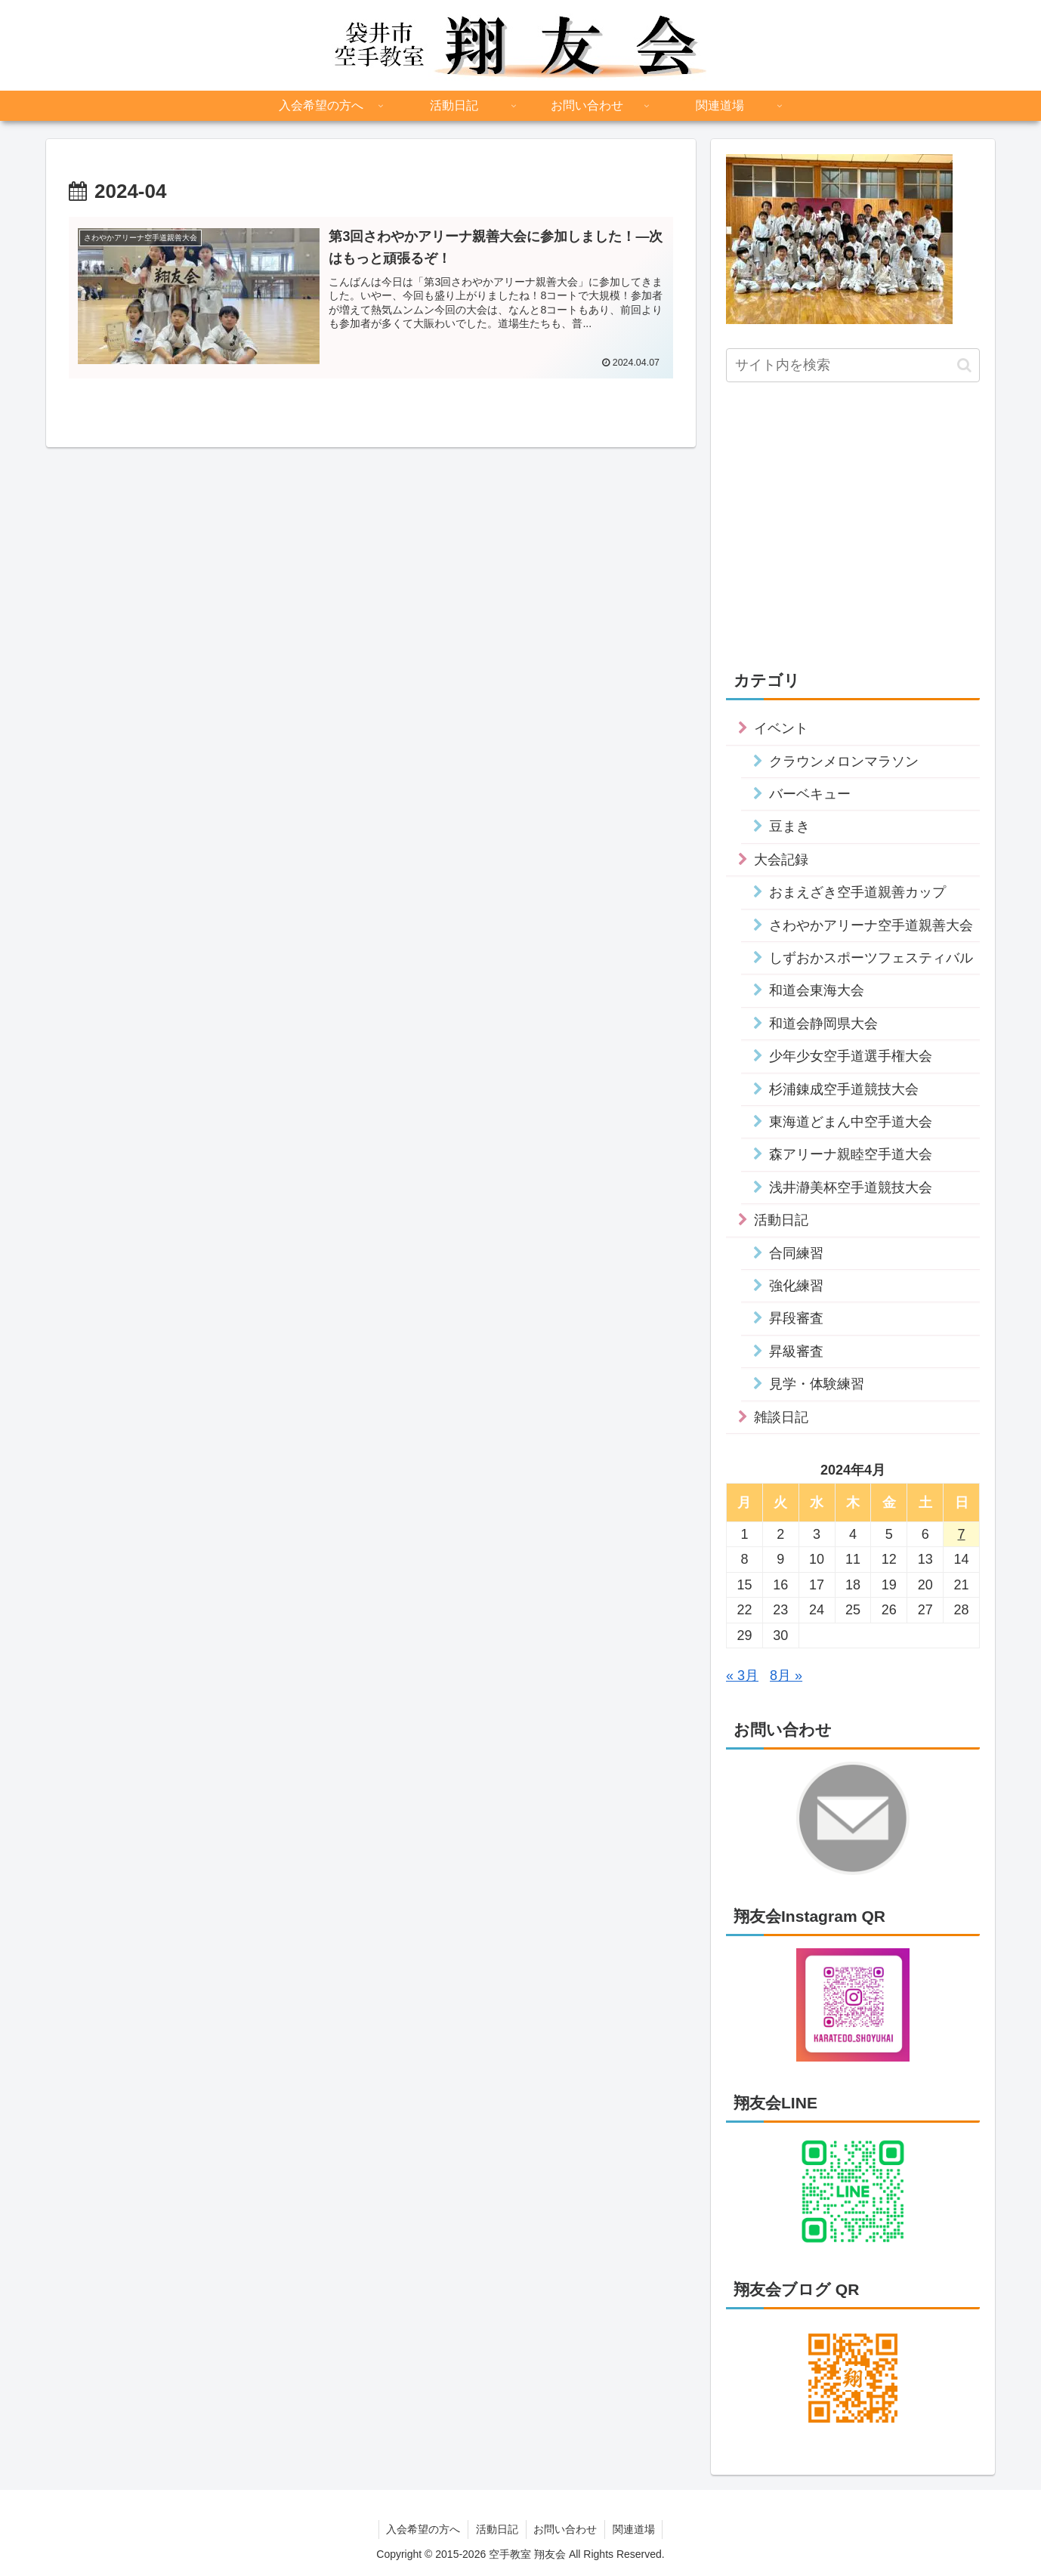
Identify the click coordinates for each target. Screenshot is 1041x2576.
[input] (853, 365)
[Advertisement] (853, 515)
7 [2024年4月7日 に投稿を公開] (961, 1534)
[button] (964, 365)
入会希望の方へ (423, 2529)
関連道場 (634, 2529)
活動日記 (497, 2529)
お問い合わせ (566, 2529)
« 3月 (742, 1675)
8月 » (786, 1675)
